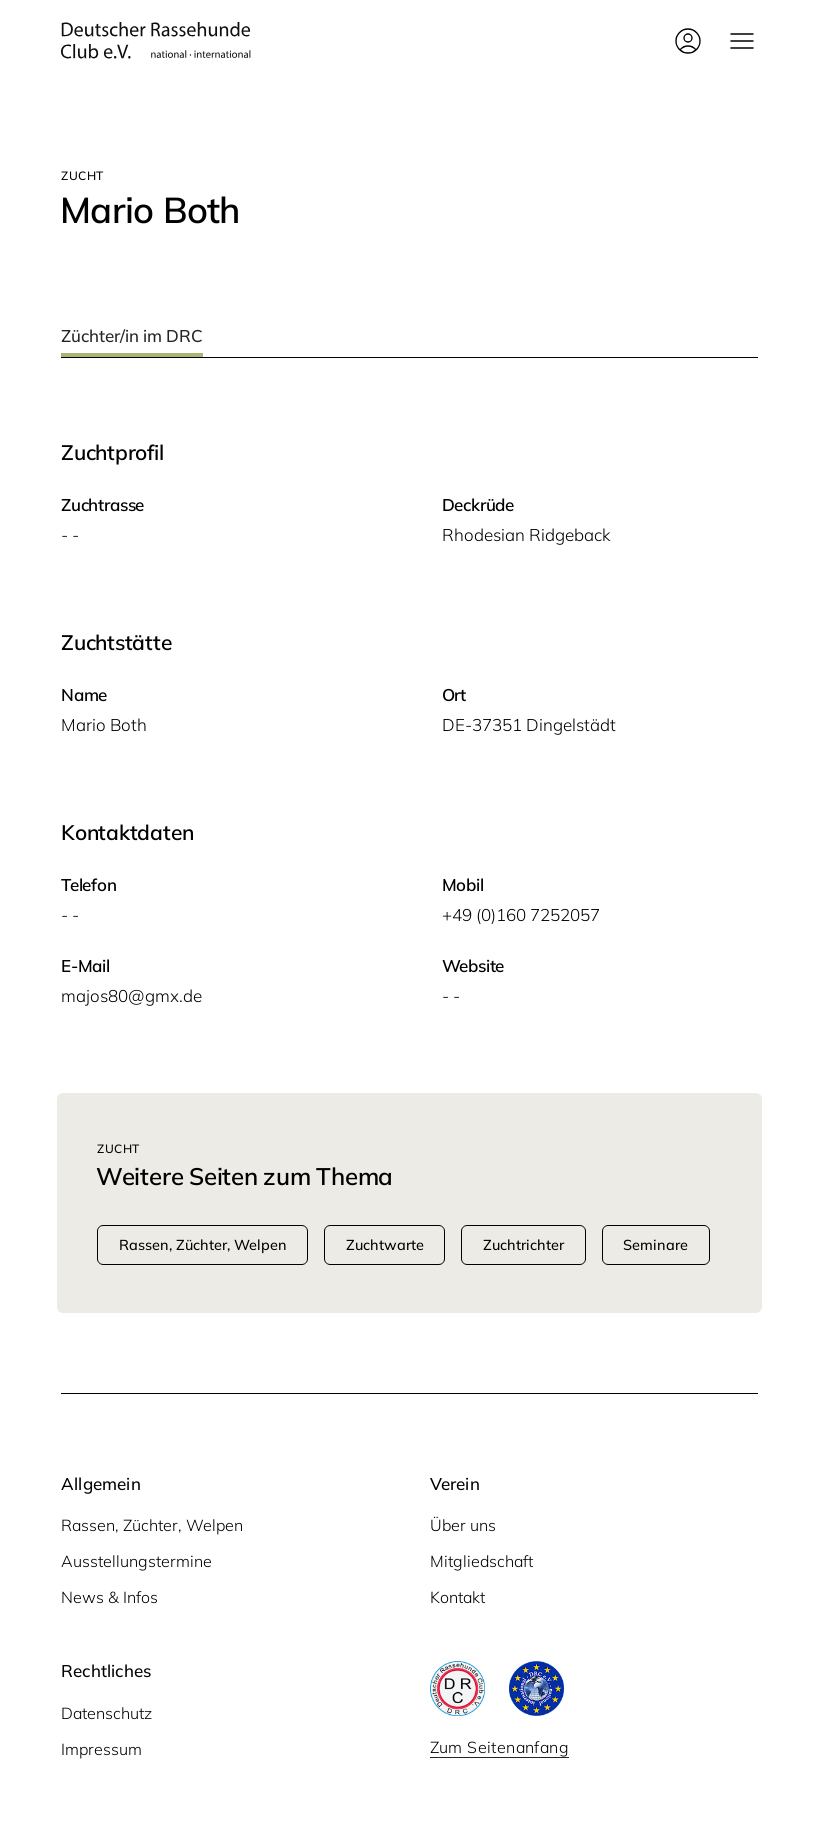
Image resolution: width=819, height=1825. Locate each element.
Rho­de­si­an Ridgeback (526, 534)
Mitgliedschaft (481, 1561)
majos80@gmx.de (131, 995)
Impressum (101, 1749)
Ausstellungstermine (136, 1561)
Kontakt (457, 1597)
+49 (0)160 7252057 (521, 914)
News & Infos (109, 1597)
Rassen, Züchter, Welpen (152, 1525)
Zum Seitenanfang (499, 1747)
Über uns (463, 1525)
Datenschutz (106, 1713)
